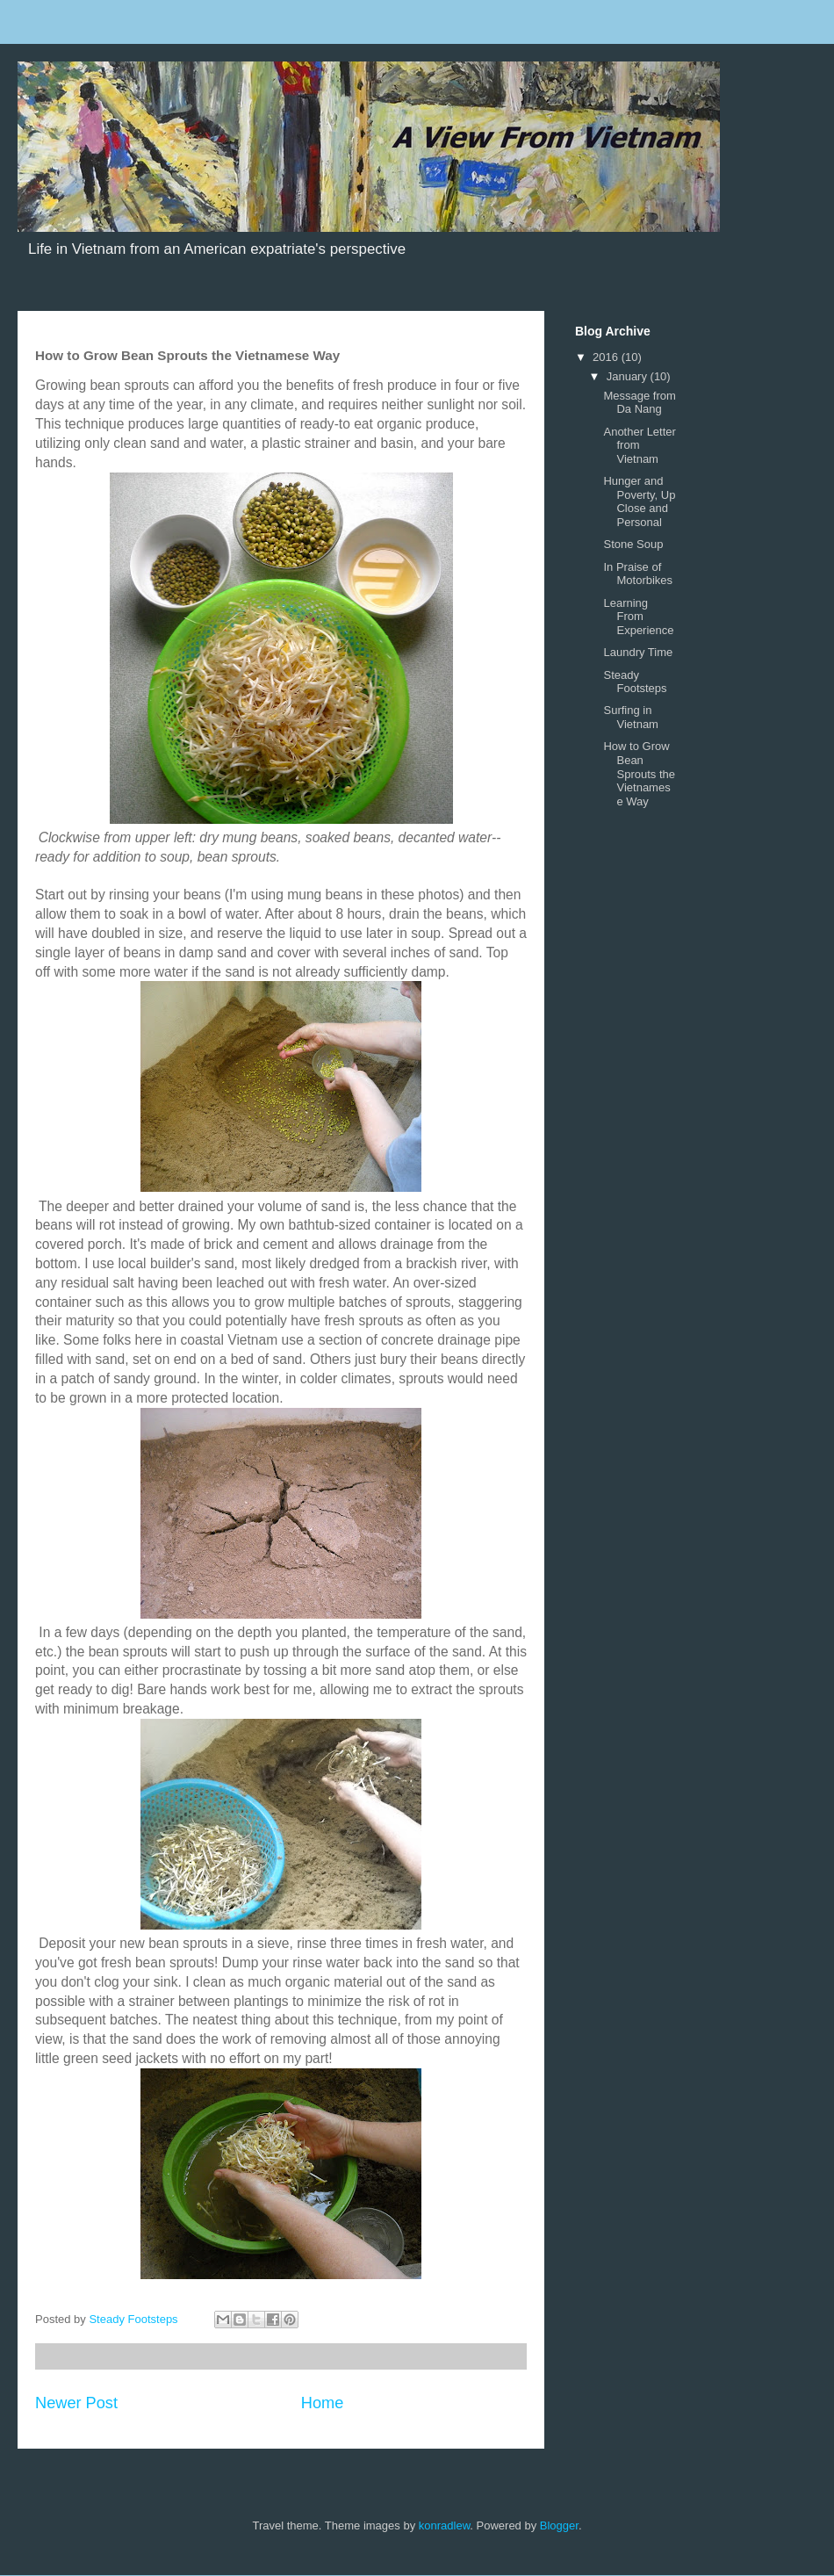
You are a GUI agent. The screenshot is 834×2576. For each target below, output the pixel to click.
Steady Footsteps (634, 682)
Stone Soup (633, 544)
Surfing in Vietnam (630, 717)
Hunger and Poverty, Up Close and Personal (639, 501)
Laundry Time (637, 652)
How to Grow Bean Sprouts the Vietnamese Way (639, 773)
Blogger (559, 2525)
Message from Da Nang (639, 402)
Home (322, 2403)
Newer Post (76, 2403)
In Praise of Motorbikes (637, 574)
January (629, 376)
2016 (607, 357)
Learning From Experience (638, 616)
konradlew (445, 2525)
